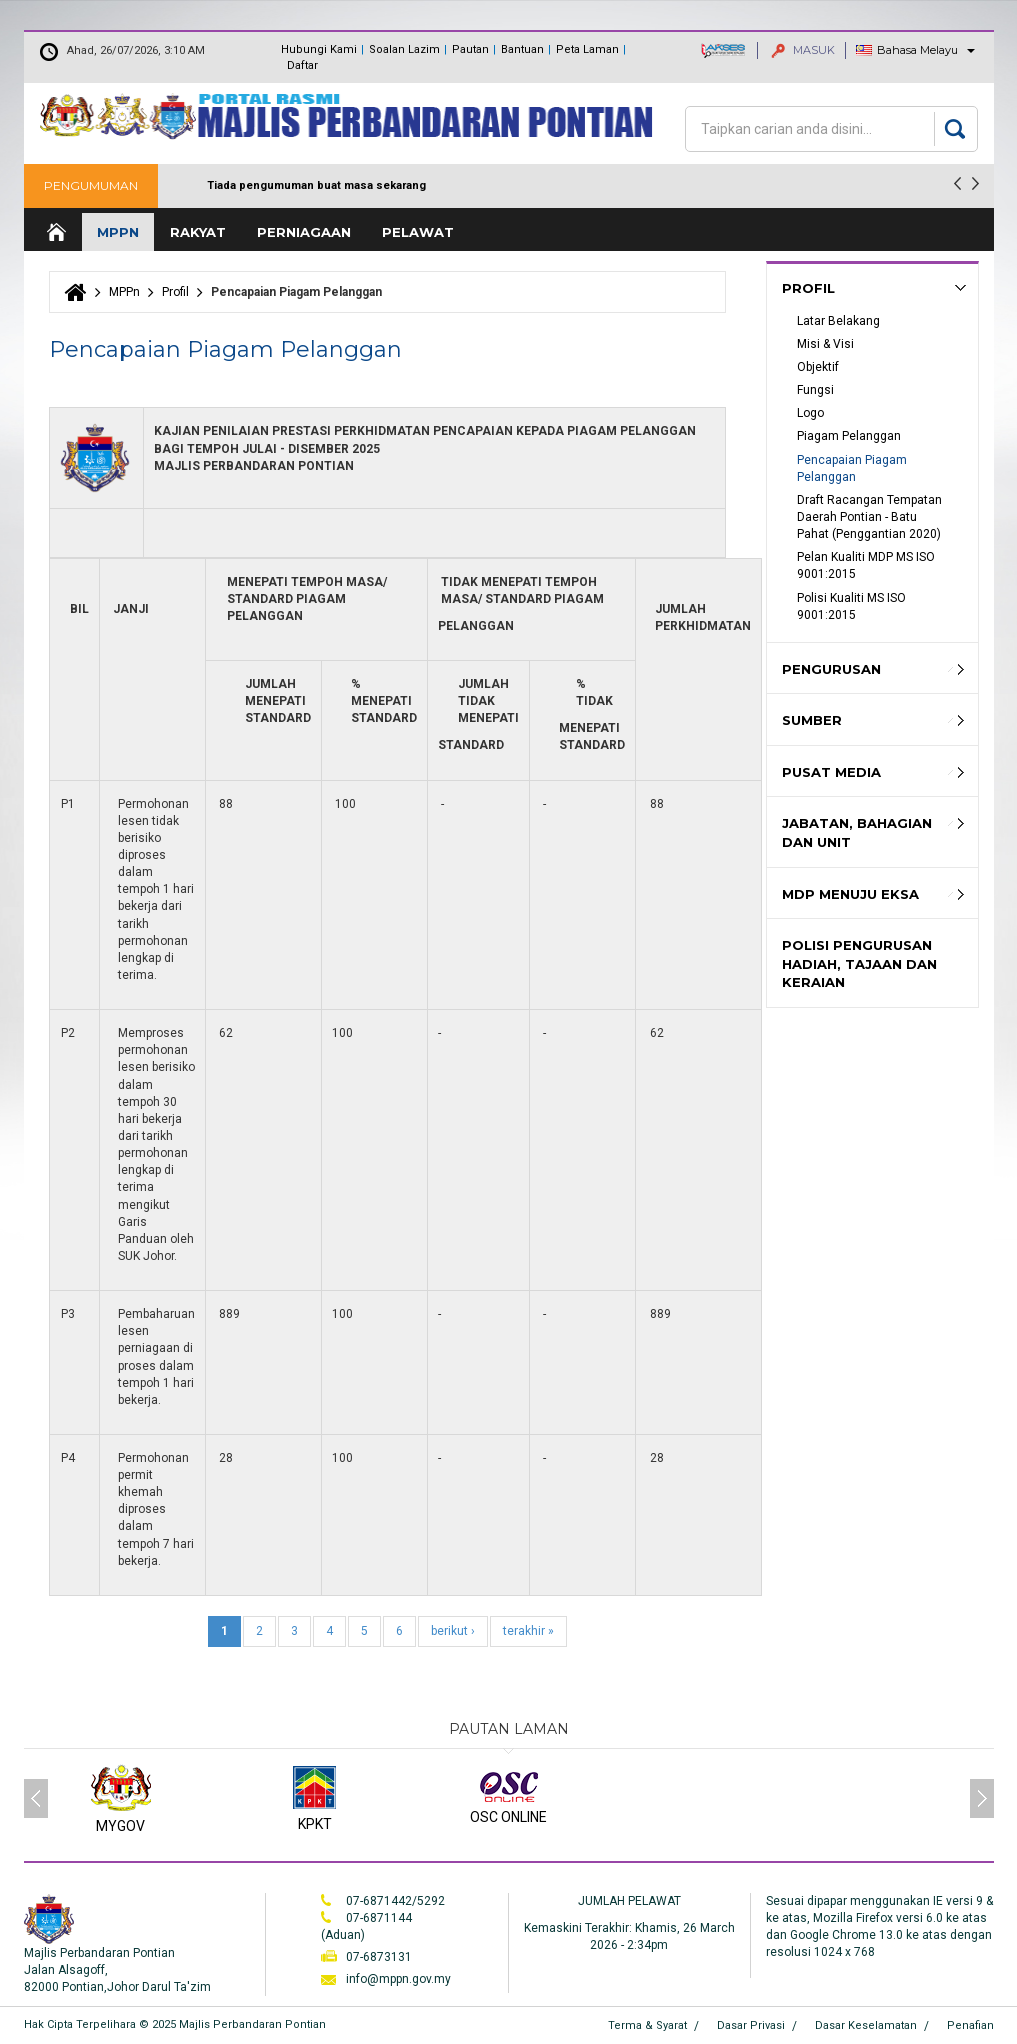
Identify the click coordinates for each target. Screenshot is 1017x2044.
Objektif (818, 367)
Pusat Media (831, 772)
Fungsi (815, 390)
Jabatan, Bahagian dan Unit (857, 832)
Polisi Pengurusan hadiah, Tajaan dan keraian (859, 963)
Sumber (812, 720)
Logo (810, 413)
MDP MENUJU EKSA (850, 894)
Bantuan (522, 49)
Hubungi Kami (319, 49)
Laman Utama (55, 232)
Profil (175, 292)
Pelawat (418, 232)
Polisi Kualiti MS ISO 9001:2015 (853, 606)
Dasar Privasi (751, 2025)
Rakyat (198, 232)
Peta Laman (587, 49)
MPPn (118, 232)
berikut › (453, 1631)
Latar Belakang (838, 321)
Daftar (302, 65)
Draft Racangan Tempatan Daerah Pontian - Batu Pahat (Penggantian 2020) (871, 517)
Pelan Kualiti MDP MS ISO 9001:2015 (867, 565)
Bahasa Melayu (917, 50)
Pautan (470, 49)
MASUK (803, 50)
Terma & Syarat (647, 2025)
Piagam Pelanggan (849, 436)
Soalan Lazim (404, 49)
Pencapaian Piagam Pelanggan (853, 468)
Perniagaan (304, 232)
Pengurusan (831, 669)
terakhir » (528, 1631)
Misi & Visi (825, 344)
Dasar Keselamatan (866, 2025)
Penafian (970, 2025)
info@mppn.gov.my (398, 1979)
